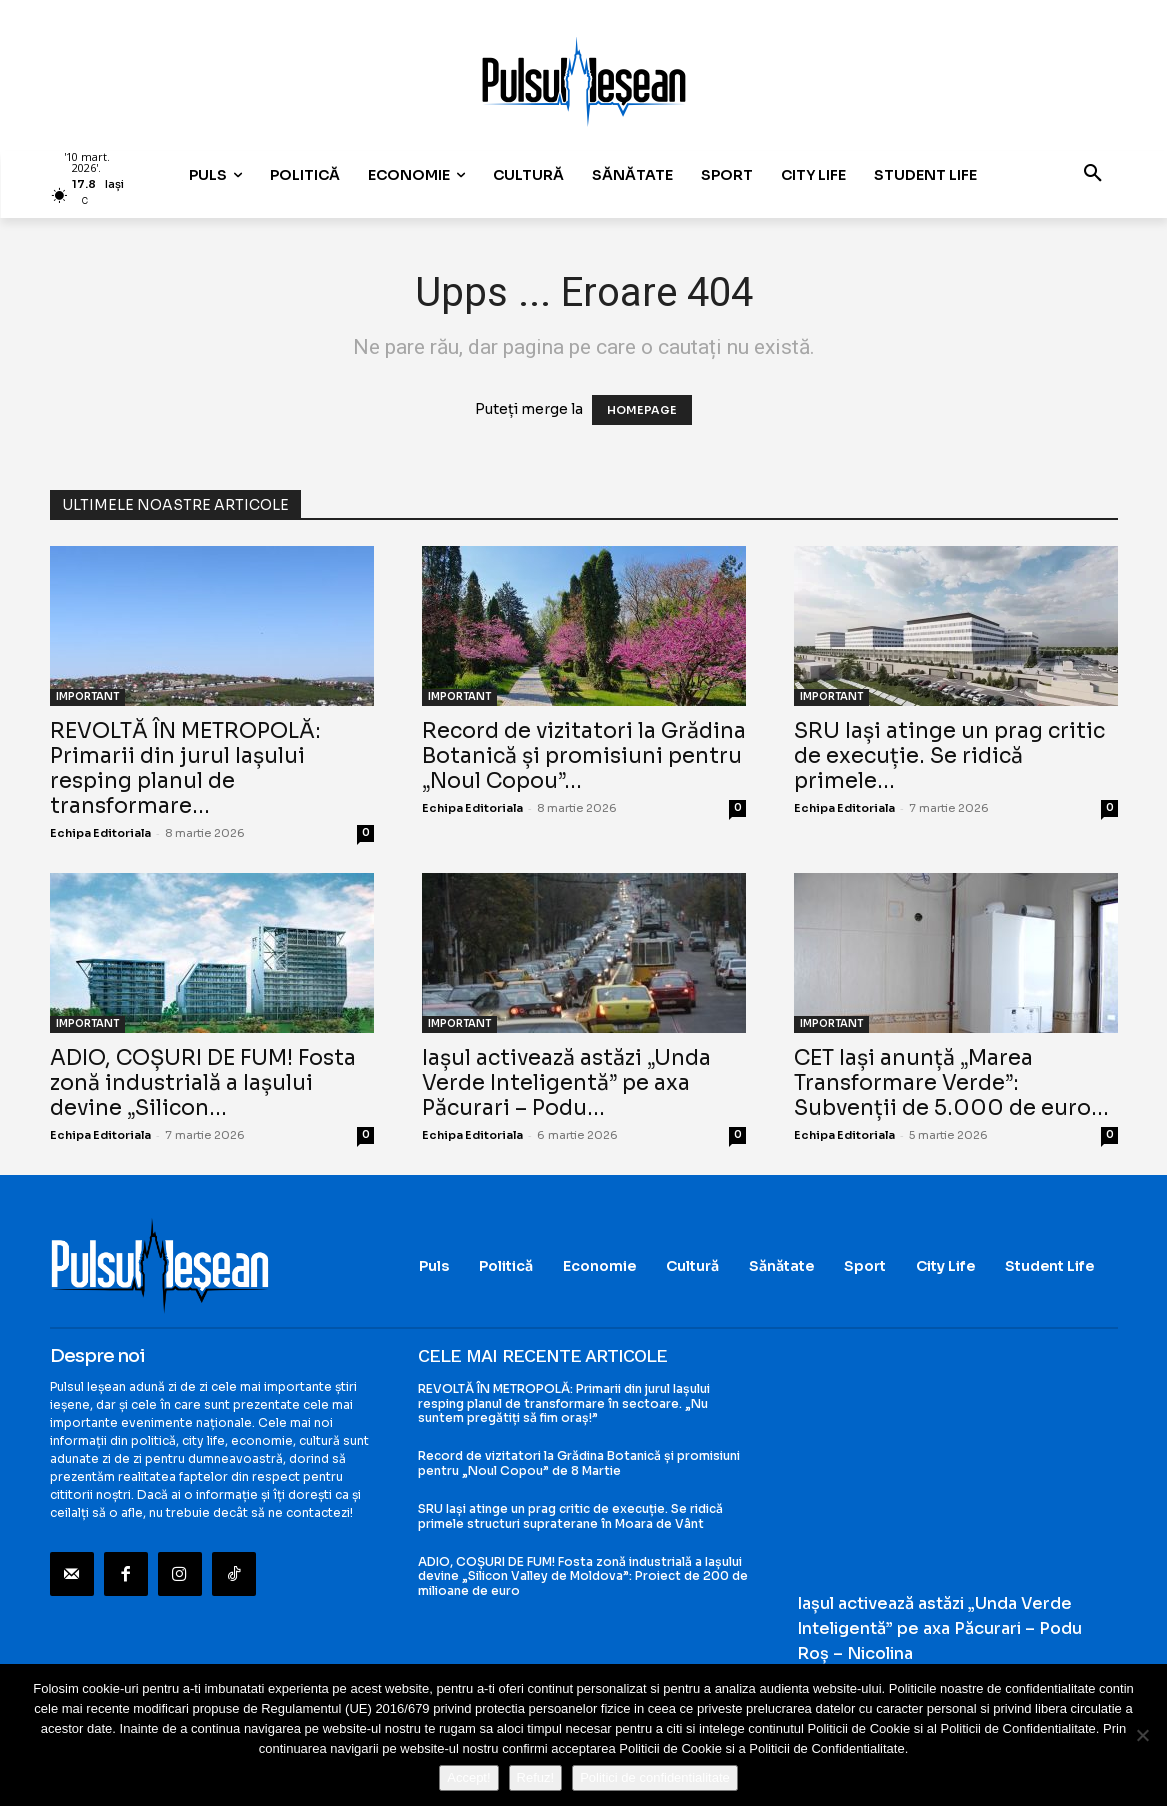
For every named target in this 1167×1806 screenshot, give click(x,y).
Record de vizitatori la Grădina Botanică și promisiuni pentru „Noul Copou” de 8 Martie (579, 1462)
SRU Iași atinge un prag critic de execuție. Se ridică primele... (949, 756)
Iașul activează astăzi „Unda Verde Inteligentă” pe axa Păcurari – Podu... (566, 1083)
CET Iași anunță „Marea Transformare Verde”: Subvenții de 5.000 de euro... (951, 1083)
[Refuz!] (1142, 1735)
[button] (1093, 175)
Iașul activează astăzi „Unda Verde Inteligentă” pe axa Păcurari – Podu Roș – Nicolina (939, 1628)
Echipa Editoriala (100, 833)
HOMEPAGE (642, 410)
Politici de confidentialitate (655, 1777)
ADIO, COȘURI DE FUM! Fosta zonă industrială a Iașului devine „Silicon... (203, 1083)
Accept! (468, 1777)
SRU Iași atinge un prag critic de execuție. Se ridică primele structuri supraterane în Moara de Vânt (570, 1515)
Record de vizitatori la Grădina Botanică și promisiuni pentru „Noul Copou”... (584, 756)
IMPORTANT (87, 696)
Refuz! (536, 1777)
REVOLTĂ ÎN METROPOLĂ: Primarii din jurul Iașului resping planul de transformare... (185, 768)
